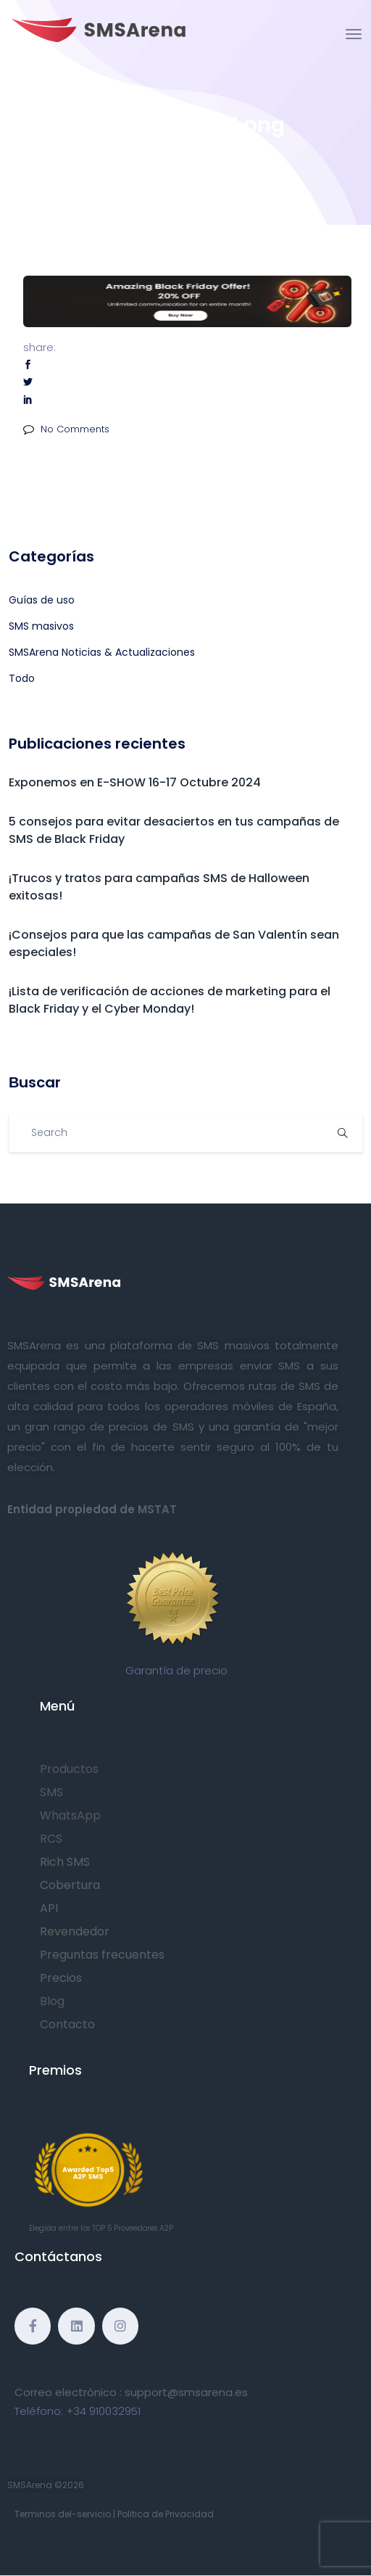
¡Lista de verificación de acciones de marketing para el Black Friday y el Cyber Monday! (169, 1000)
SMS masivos (41, 626)
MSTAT (157, 1509)
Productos (69, 1769)
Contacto (67, 2024)
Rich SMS (65, 1861)
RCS (51, 1838)
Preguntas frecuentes (102, 1954)
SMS (51, 1792)
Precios (61, 1978)
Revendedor (74, 1931)
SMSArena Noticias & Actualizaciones (102, 652)
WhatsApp (70, 1815)
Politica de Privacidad (165, 2514)
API (49, 1908)
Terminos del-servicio (62, 2514)
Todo (22, 678)
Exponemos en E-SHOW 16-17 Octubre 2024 (135, 782)
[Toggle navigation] (353, 34)
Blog (52, 2001)
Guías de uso (42, 600)
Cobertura (70, 1885)
